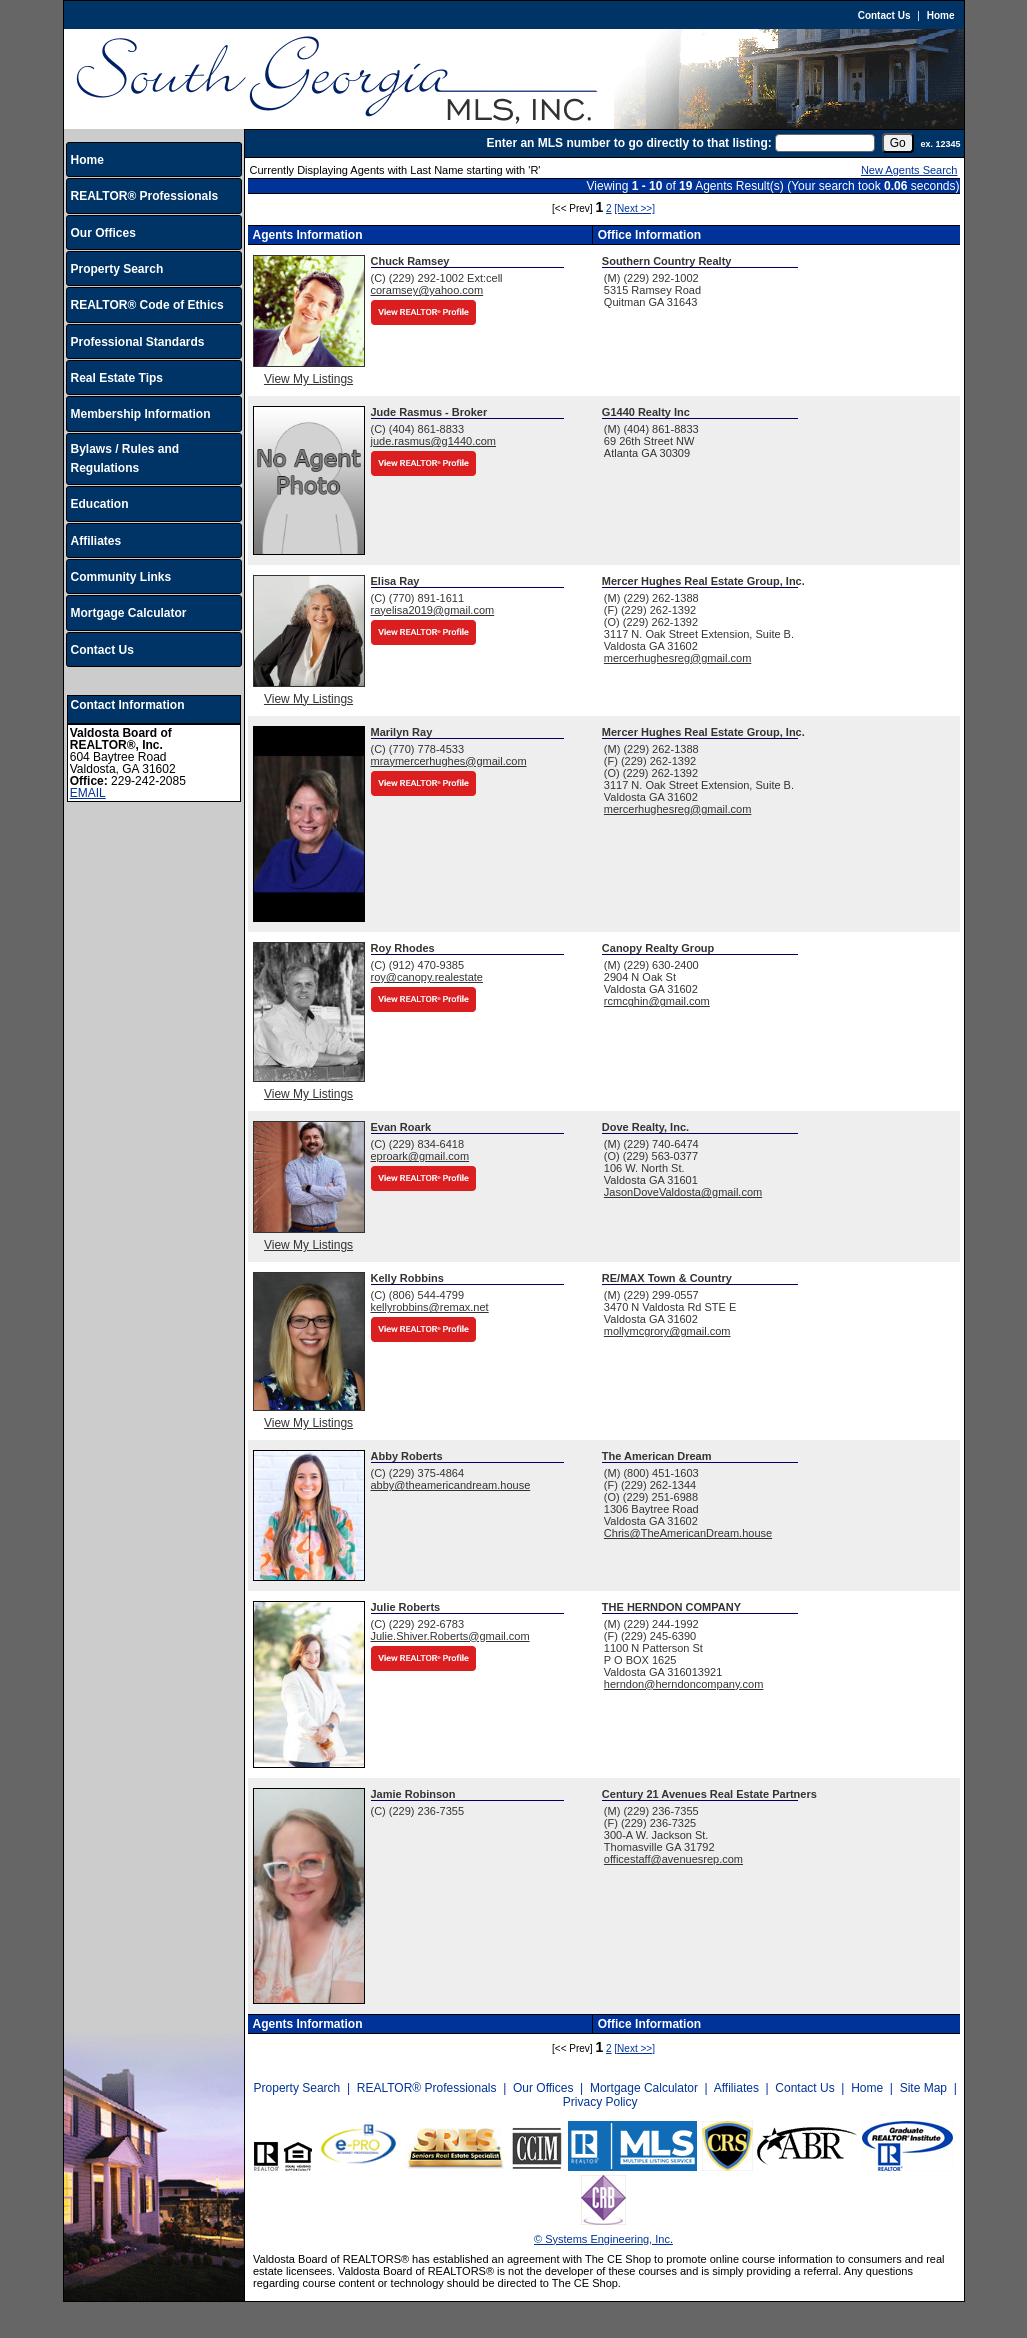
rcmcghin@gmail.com (657, 1001)
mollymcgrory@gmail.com (667, 1331)
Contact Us (884, 15)
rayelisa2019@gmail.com (433, 610)
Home (941, 15)
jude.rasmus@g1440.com (434, 441)
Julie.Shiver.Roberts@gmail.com (450, 1636)
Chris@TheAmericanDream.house (688, 1533)
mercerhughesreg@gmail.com (678, 658)
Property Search (117, 269)
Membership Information (141, 414)
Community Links (121, 577)
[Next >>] (634, 208)
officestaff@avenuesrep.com (673, 1859)
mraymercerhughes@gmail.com (449, 761)
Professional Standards (138, 342)
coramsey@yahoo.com (427, 290)
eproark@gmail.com (420, 1156)
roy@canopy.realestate (427, 977)
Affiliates (96, 541)
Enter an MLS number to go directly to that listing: (628, 143)
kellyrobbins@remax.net (430, 1307)
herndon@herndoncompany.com (684, 1684)
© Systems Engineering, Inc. (603, 2239)
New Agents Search (909, 170)
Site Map (923, 2088)
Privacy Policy (600, 2102)
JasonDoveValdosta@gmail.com (683, 1192)
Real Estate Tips (117, 378)
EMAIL (88, 793)
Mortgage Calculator (129, 613)
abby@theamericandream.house (451, 1485)
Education (100, 504)
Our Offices (103, 233)
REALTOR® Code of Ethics (147, 305)
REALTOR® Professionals (145, 196)
